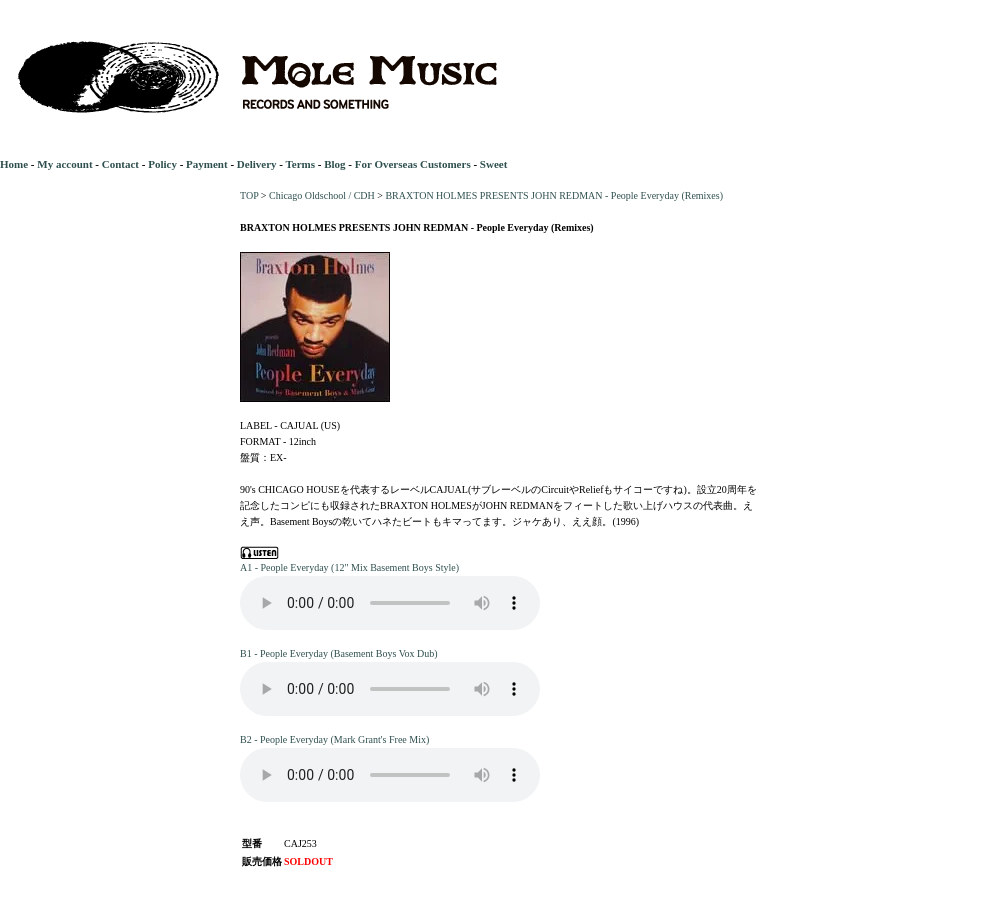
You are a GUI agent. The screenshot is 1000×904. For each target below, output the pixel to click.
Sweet (494, 164)
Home (14, 164)
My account (64, 164)
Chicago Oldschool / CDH (322, 195)
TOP (249, 195)
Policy (162, 164)
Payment (207, 164)
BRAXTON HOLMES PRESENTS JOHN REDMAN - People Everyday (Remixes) (554, 195)
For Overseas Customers (413, 164)
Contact (120, 164)
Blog (334, 164)
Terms (300, 164)
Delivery (257, 164)
